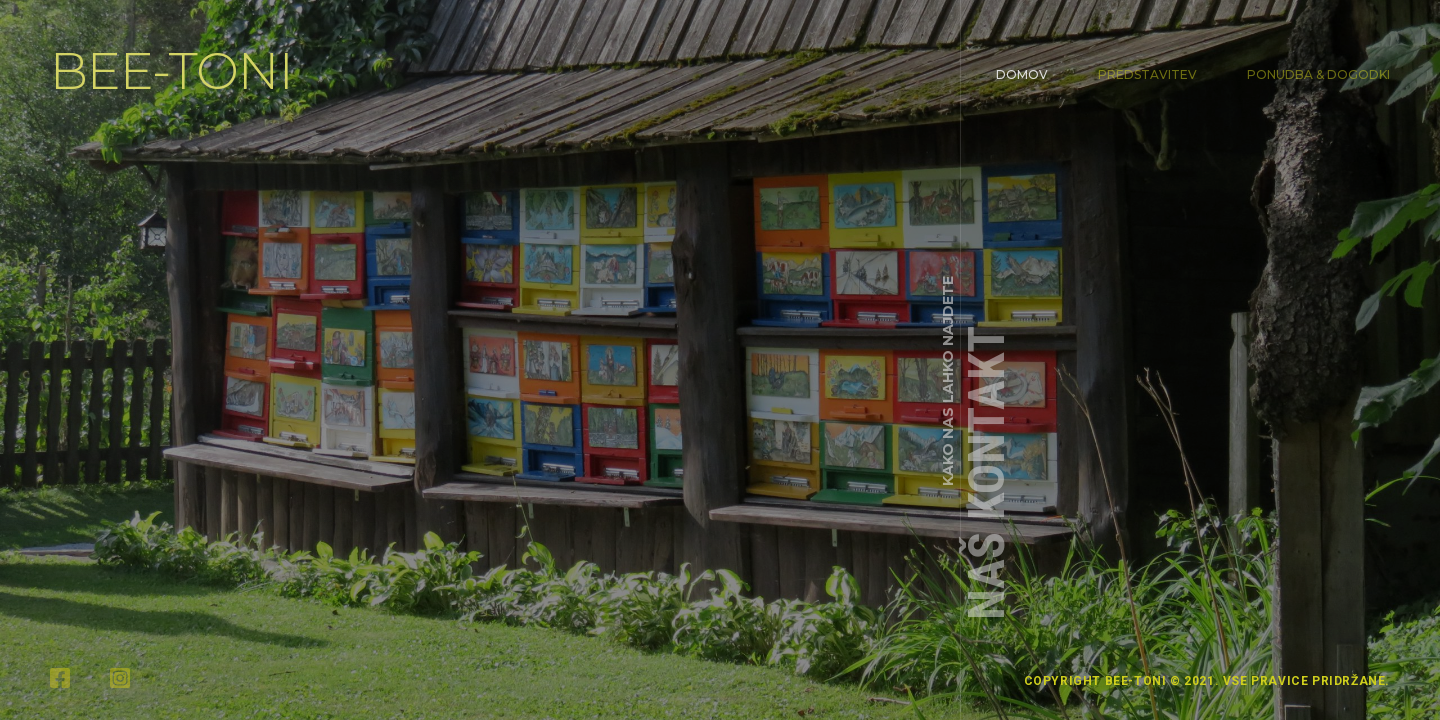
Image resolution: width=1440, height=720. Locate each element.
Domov (1022, 74)
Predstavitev (1147, 74)
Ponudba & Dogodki (1318, 74)
